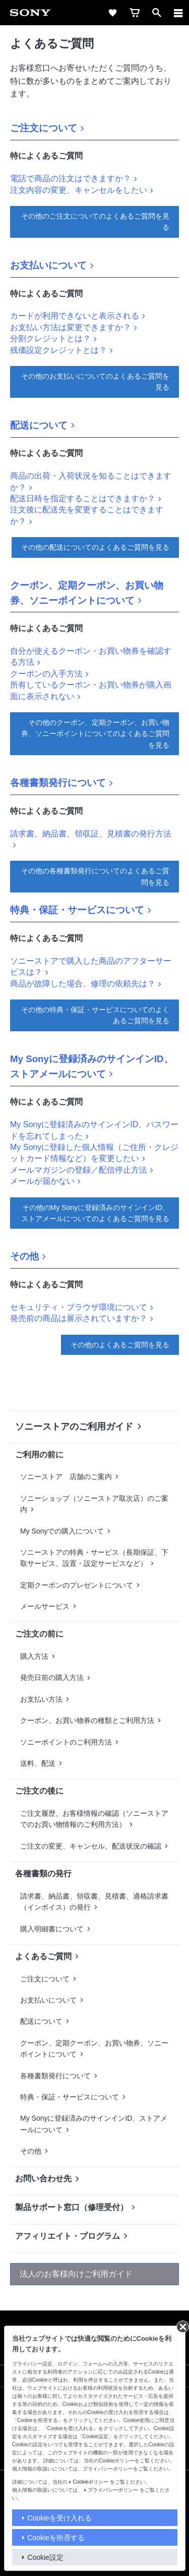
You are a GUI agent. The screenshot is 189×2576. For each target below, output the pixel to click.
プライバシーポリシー (113, 2490)
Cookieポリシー (90, 2482)
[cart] (134, 12)
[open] (157, 12)
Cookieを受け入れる (59, 2518)
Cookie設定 (45, 2557)
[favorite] (112, 12)
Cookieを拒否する (56, 2538)
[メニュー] (178, 12)
